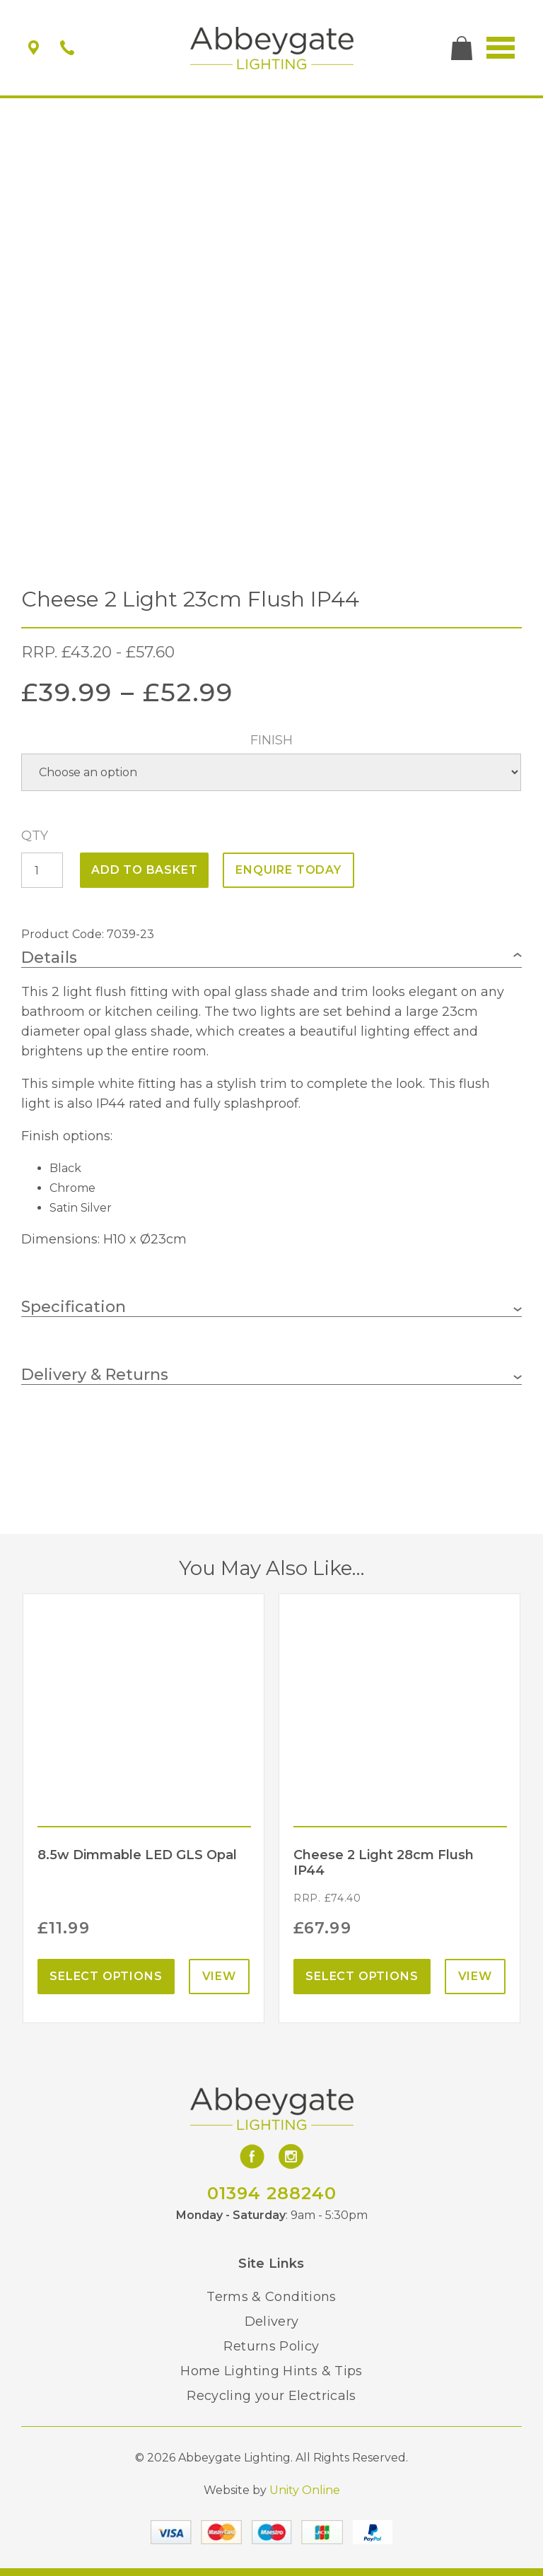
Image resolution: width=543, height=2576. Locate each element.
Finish (271, 740)
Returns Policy (271, 2346)
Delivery (272, 2321)
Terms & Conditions (271, 2297)
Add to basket (144, 870)
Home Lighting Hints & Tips (271, 2371)
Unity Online (304, 2490)
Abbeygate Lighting (272, 48)
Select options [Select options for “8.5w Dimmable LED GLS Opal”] (105, 1976)
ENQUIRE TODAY (288, 870)
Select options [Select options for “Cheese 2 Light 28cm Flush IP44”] (361, 1976)
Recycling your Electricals (271, 2396)
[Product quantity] (42, 870)
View (219, 1976)
